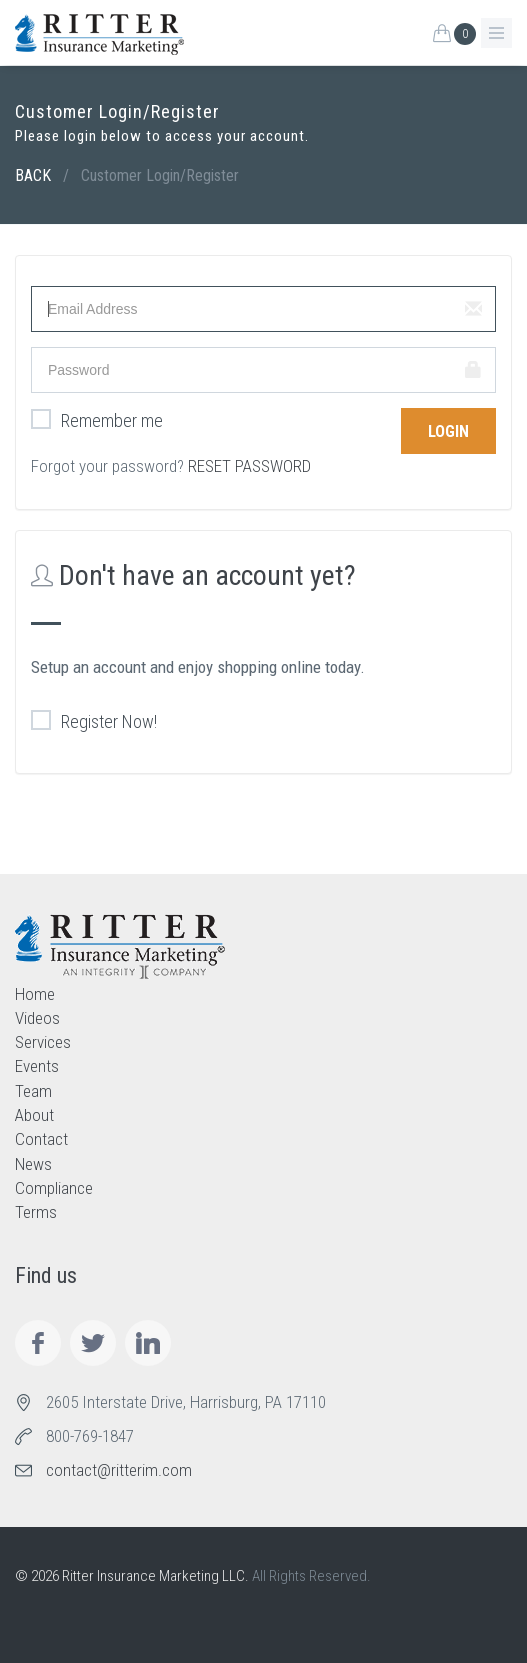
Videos (37, 1018)
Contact (41, 1139)
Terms (36, 1212)
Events (37, 1066)
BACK (33, 175)
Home (35, 994)
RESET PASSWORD (249, 466)
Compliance (54, 1188)
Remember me (97, 421)
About (34, 1115)
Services (43, 1042)
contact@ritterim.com (119, 1470)
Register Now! (94, 722)
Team (33, 1091)
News (33, 1164)
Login (448, 431)
